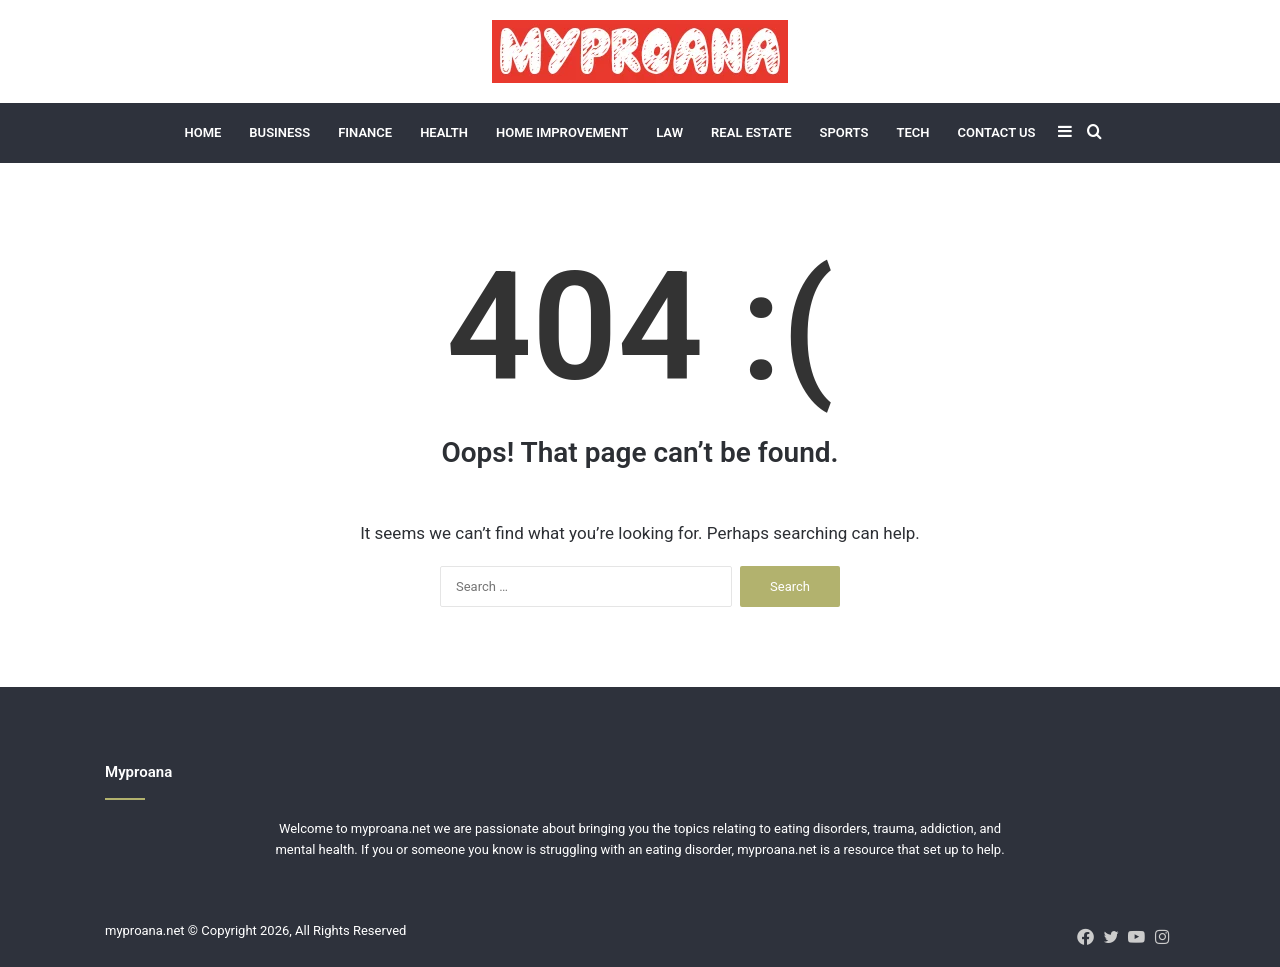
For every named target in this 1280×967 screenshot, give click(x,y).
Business (279, 132)
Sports (843, 132)
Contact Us (996, 132)
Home (202, 132)
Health (444, 132)
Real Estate (751, 132)
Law (669, 132)
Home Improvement (562, 132)
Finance (365, 132)
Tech (912, 132)
